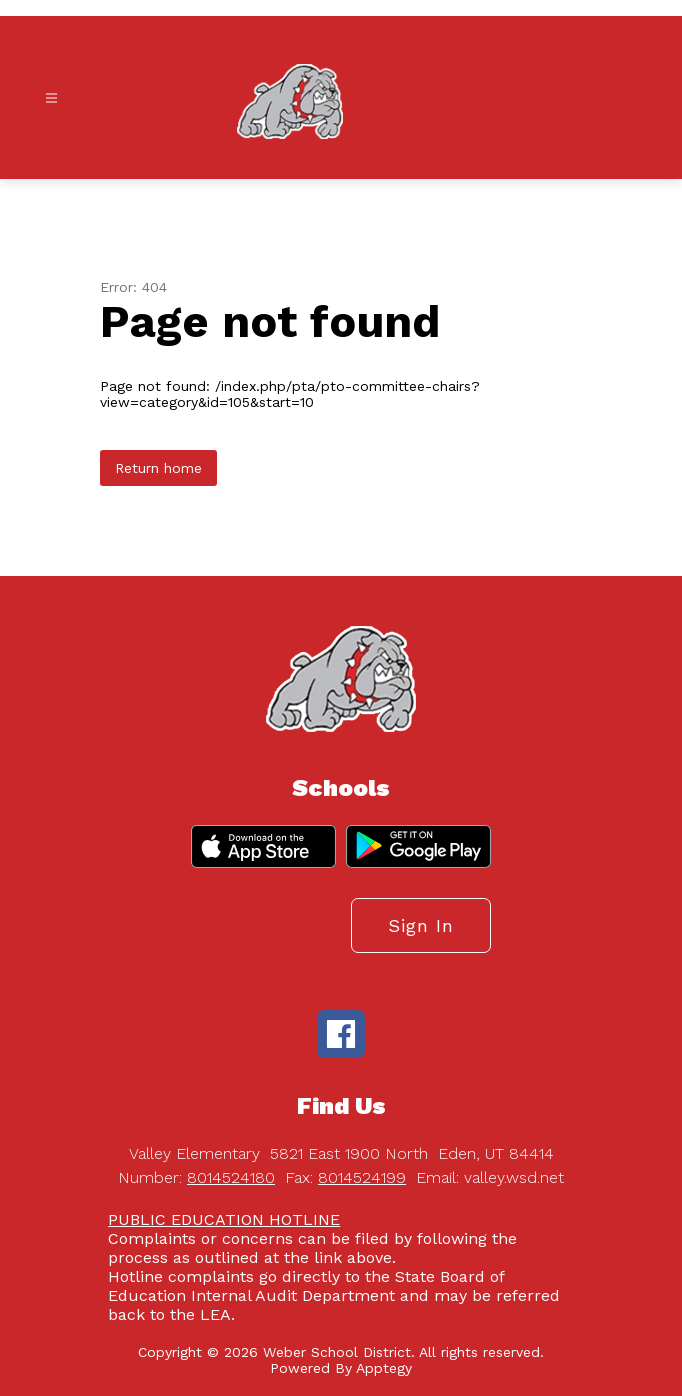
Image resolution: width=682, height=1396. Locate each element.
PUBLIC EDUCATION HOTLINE (224, 1219)
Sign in (421, 925)
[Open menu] (51, 98)
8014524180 (231, 1177)
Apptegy (384, 1368)
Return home (158, 468)
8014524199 (362, 1177)
